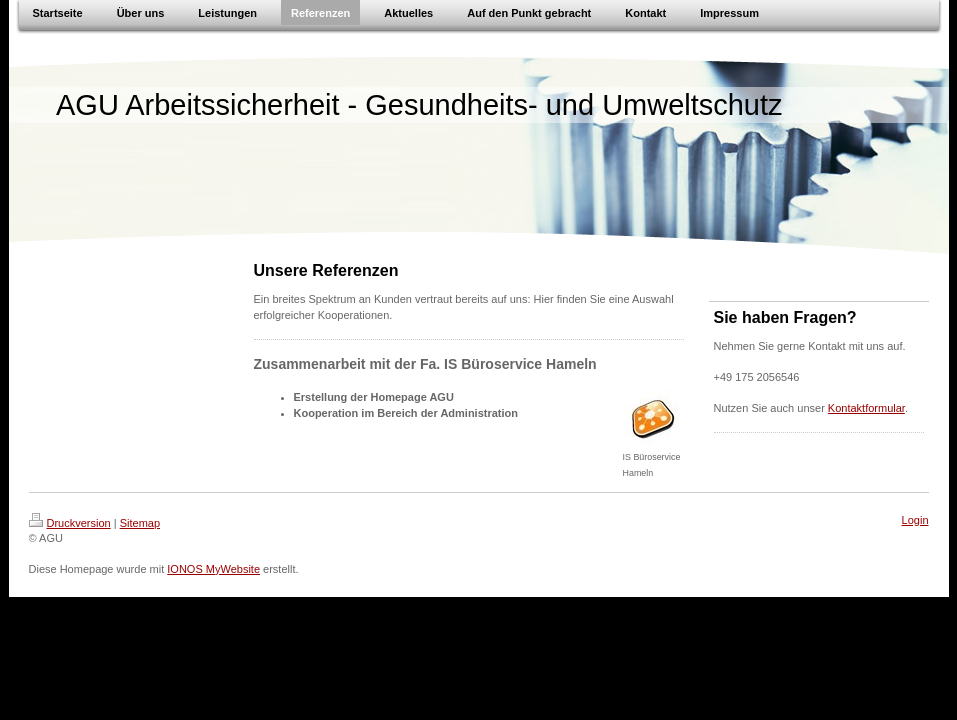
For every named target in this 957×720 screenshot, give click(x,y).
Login (915, 520)
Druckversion (70, 523)
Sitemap (140, 523)
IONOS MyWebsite (213, 569)
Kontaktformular (866, 408)
